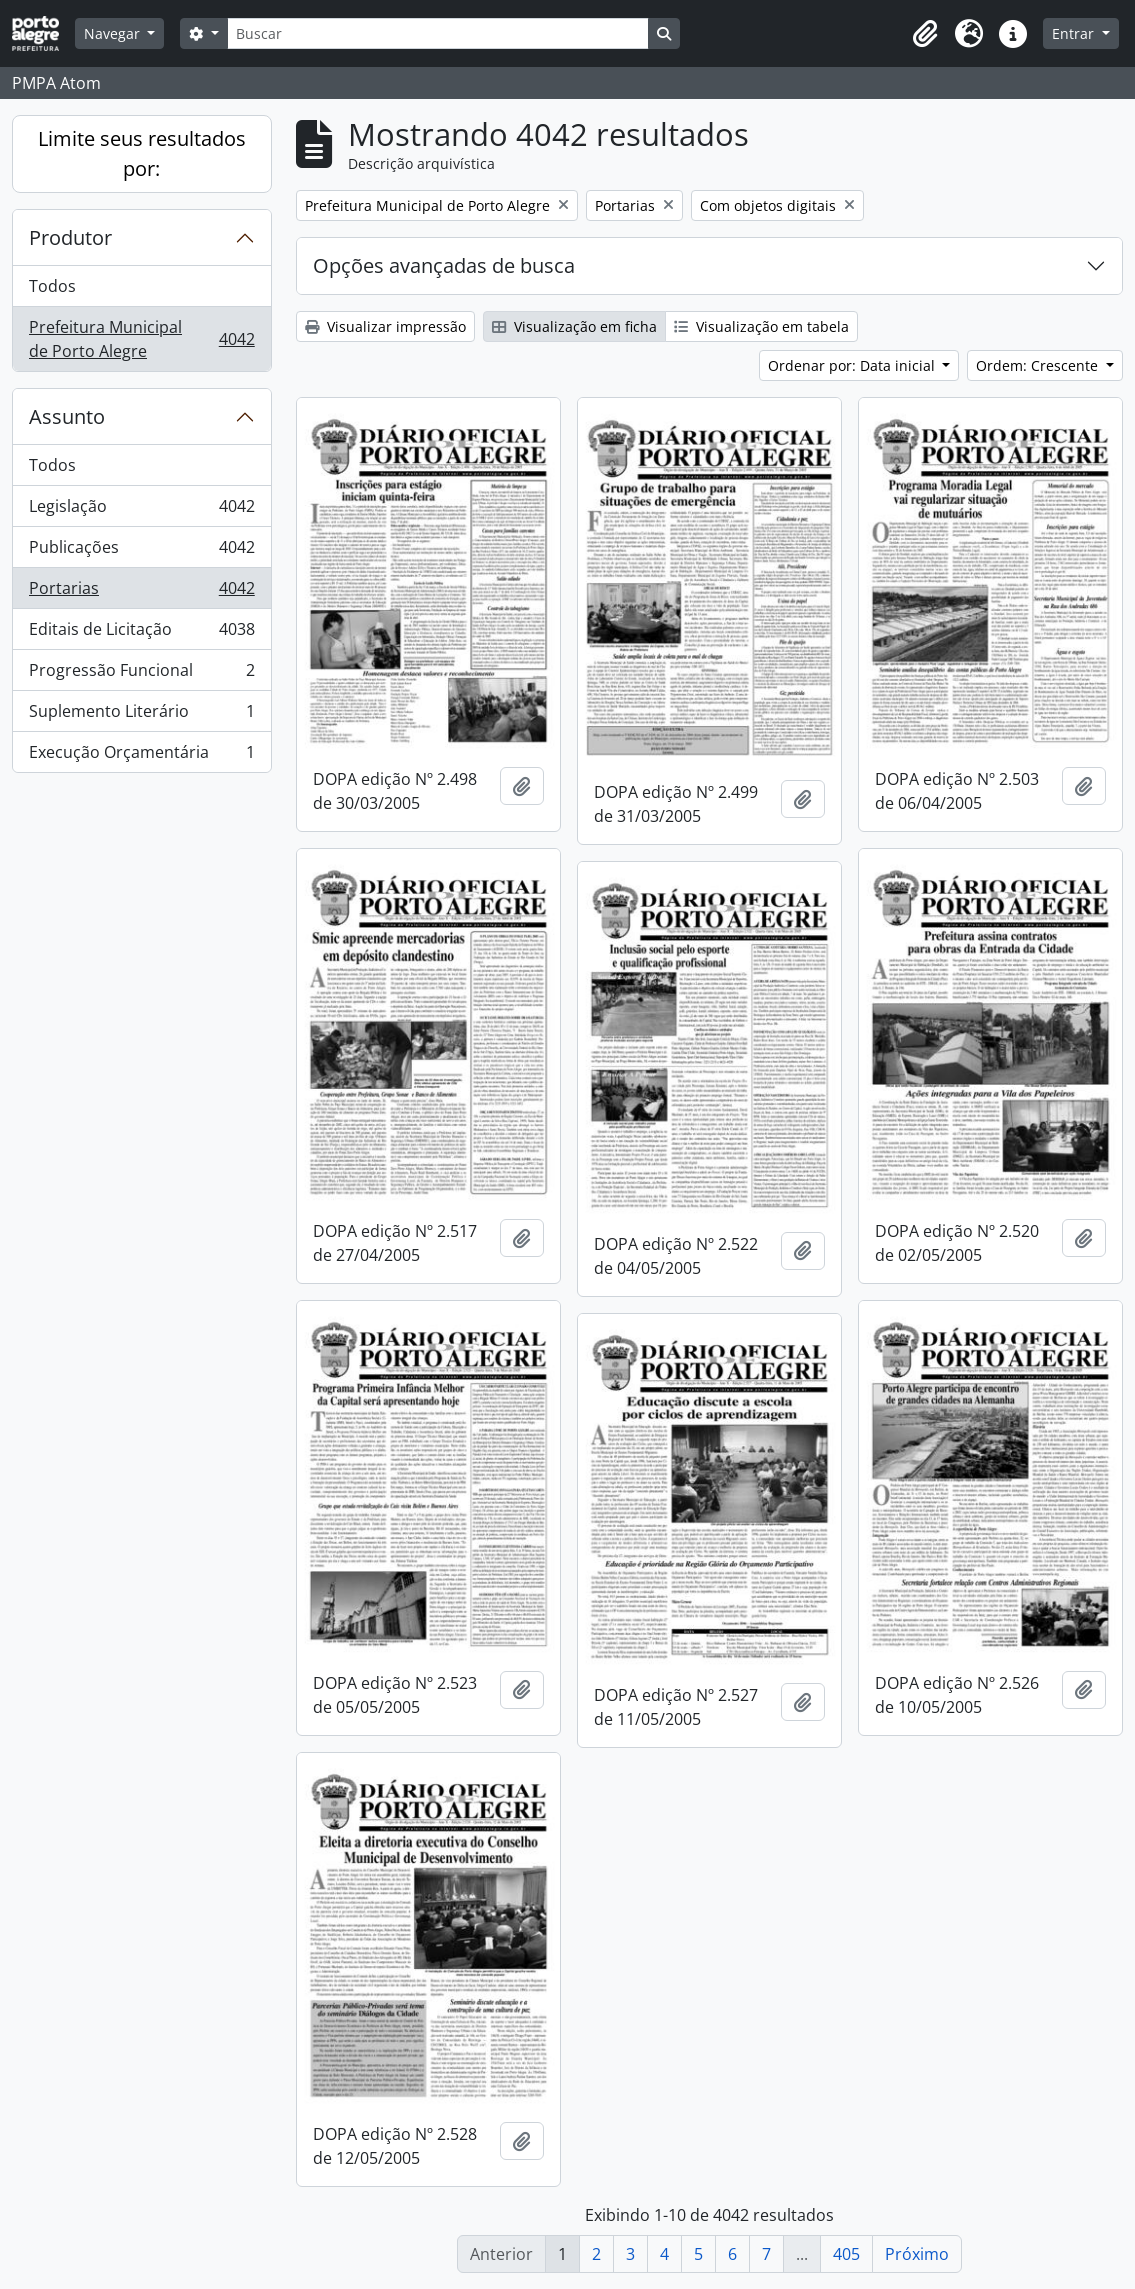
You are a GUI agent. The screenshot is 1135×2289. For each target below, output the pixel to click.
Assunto (67, 416)
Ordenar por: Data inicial (853, 365)
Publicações (141, 551)
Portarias (141, 592)
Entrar (1075, 33)
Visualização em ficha (574, 326)
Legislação (141, 510)
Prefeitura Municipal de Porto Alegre (141, 339)
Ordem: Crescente (1039, 365)
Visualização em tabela (761, 326)
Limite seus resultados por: (142, 153)
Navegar (114, 33)
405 (846, 2254)
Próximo (917, 2254)
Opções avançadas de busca (444, 265)
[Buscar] (438, 33)
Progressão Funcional (141, 674)
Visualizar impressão (385, 326)
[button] (925, 34)
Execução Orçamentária (141, 756)
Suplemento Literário (141, 715)
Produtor (70, 237)
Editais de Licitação (141, 633)
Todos (52, 286)
